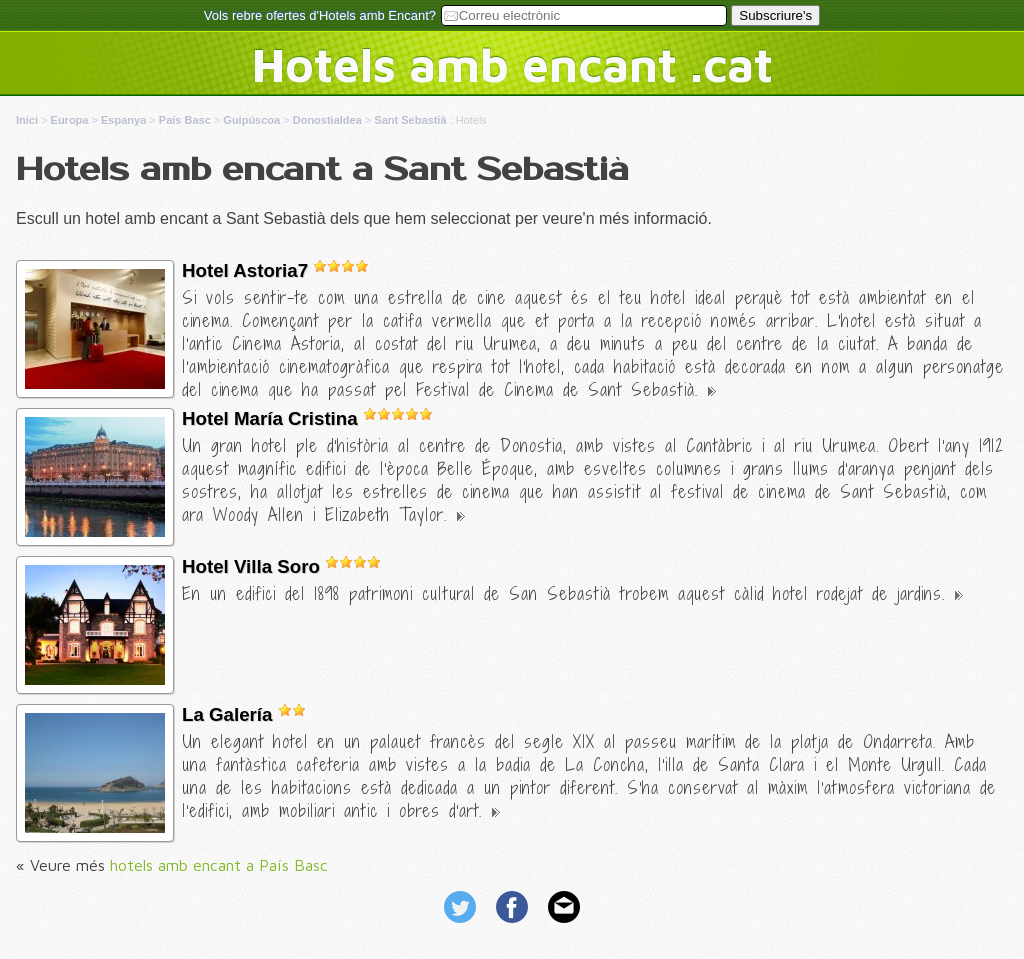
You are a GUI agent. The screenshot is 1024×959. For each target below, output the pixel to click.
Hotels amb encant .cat (512, 64)
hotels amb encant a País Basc (219, 865)
